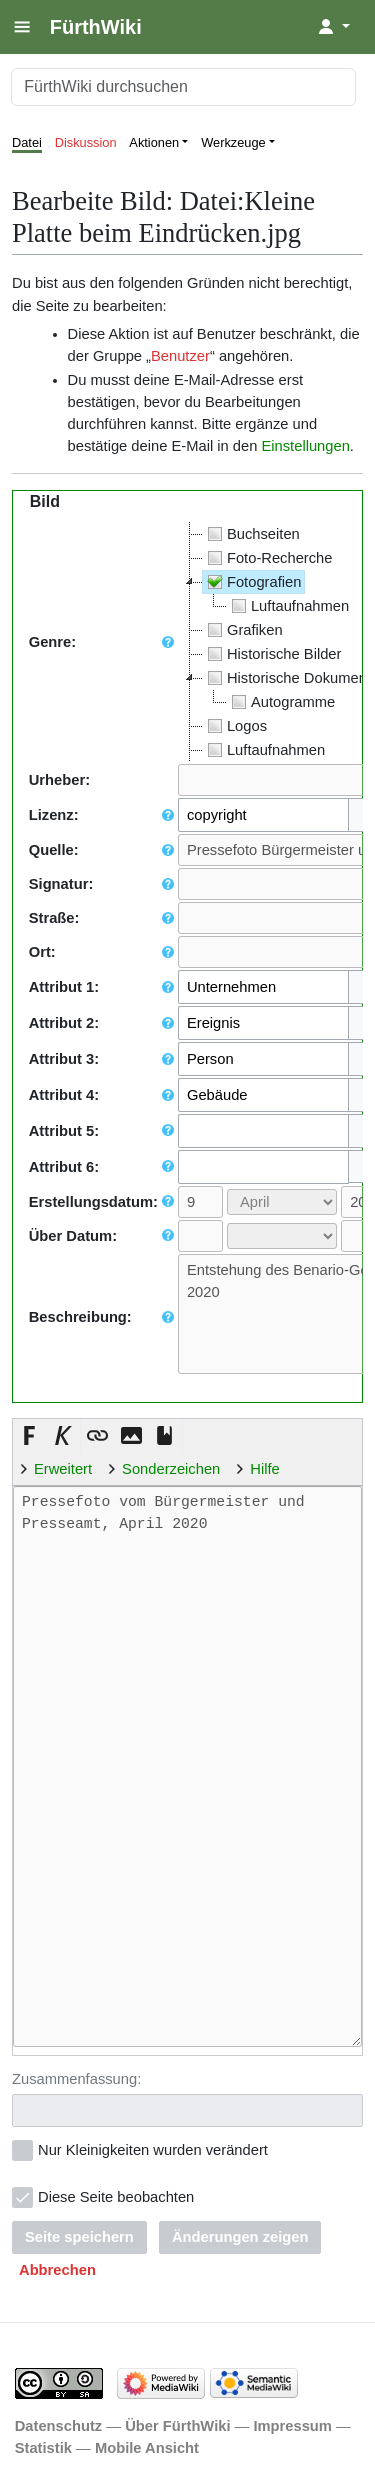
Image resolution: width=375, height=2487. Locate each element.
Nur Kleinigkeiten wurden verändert (153, 2148)
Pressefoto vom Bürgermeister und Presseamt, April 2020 (187, 1767)
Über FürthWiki (177, 2424)
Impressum (292, 2424)
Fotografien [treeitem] (252, 582)
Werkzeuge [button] (233, 142)
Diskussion (86, 142)
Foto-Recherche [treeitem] (268, 558)
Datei (27, 142)
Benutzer (180, 356)
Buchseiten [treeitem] (251, 534)
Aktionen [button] (154, 142)
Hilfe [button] (264, 1469)
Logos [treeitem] (235, 726)
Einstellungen (305, 446)
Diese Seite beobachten (116, 2195)
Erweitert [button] (63, 1469)
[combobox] (263, 815)
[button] (30, 1436)
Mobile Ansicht (147, 2446)
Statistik (43, 2446)
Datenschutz (59, 2424)
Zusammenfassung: (76, 2077)
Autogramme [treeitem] (281, 702)
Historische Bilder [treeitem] (272, 654)
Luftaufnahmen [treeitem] (288, 606)
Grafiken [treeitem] (243, 630)
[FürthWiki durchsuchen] (183, 87)
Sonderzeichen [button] (171, 1469)
